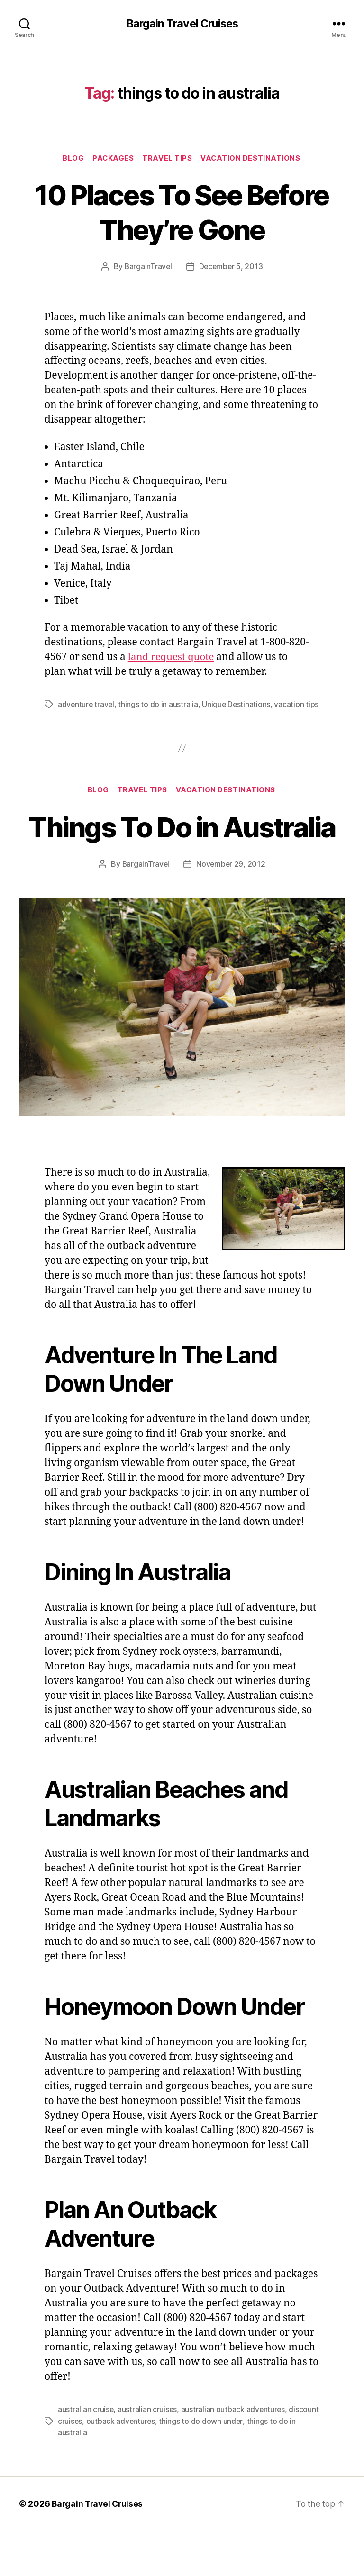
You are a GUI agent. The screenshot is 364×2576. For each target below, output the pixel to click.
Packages (113, 158)
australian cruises (148, 2455)
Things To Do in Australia (181, 855)
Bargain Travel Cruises (182, 23)
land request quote (172, 657)
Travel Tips (168, 158)
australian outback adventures (234, 2455)
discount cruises (86, 2467)
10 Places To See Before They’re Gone (182, 212)
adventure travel (87, 704)
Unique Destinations (238, 704)
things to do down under (234, 2467)
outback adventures (153, 2467)
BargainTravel (148, 267)
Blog (71, 158)
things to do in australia (159, 704)
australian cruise (86, 2455)
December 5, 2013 (231, 267)
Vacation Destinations (253, 158)
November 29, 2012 (231, 911)
